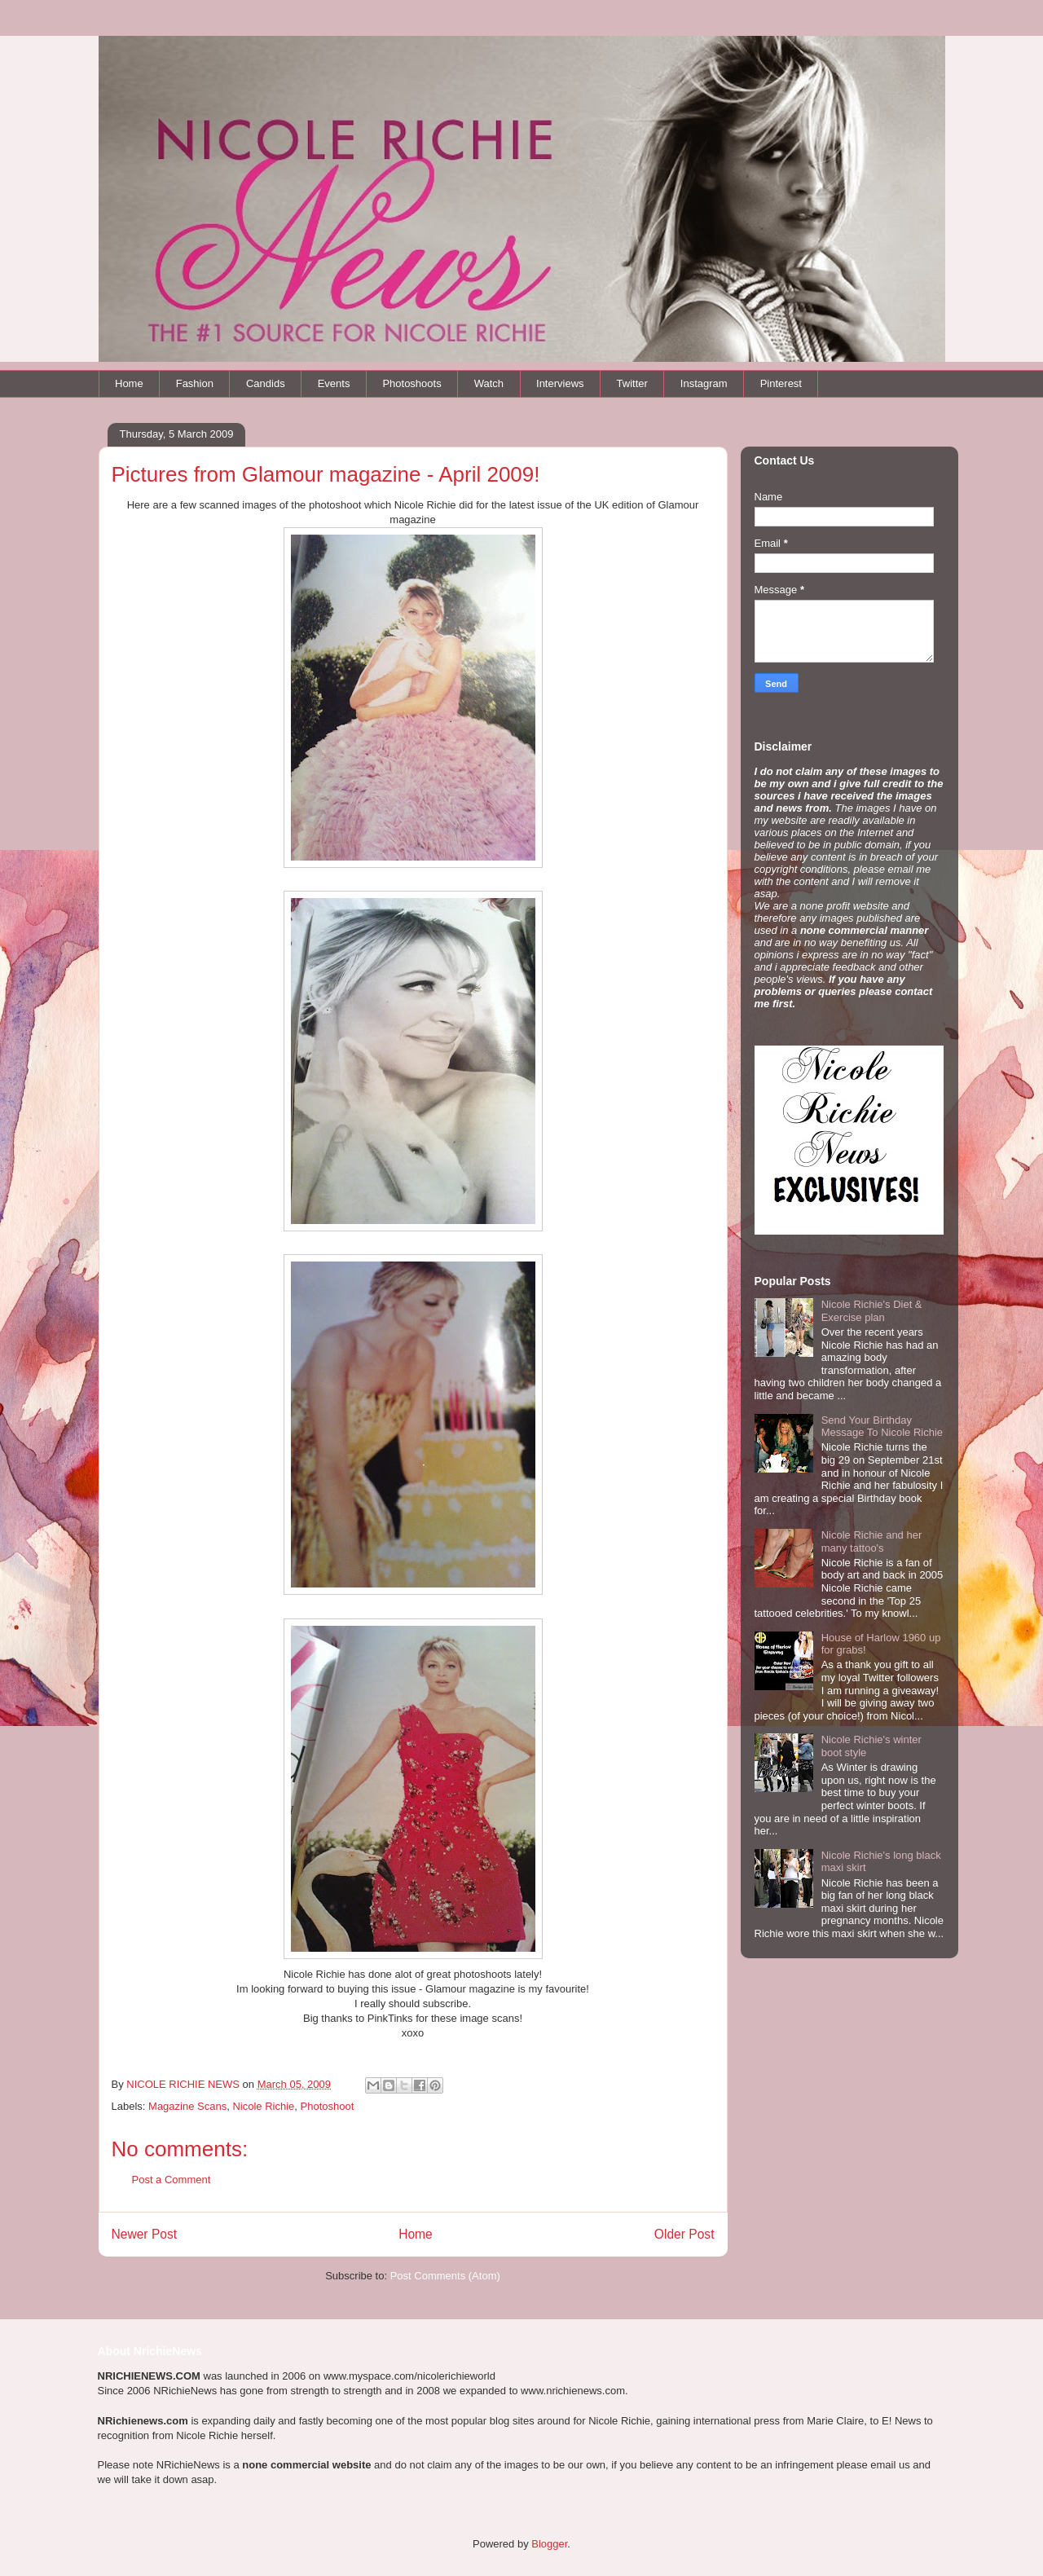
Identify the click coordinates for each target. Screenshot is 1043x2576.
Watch (489, 383)
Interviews (560, 383)
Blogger (549, 2544)
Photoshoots (411, 383)
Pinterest (781, 383)
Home (129, 383)
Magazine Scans (187, 2106)
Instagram (704, 383)
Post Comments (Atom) (445, 2276)
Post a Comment (171, 2179)
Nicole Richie (263, 2106)
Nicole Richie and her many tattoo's (871, 1541)
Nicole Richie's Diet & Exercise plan (871, 1310)
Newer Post (145, 2234)
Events (334, 383)
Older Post (684, 2234)
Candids (265, 383)
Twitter (632, 383)
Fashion (194, 383)
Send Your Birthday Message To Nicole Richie (882, 1426)
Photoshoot (327, 2106)
